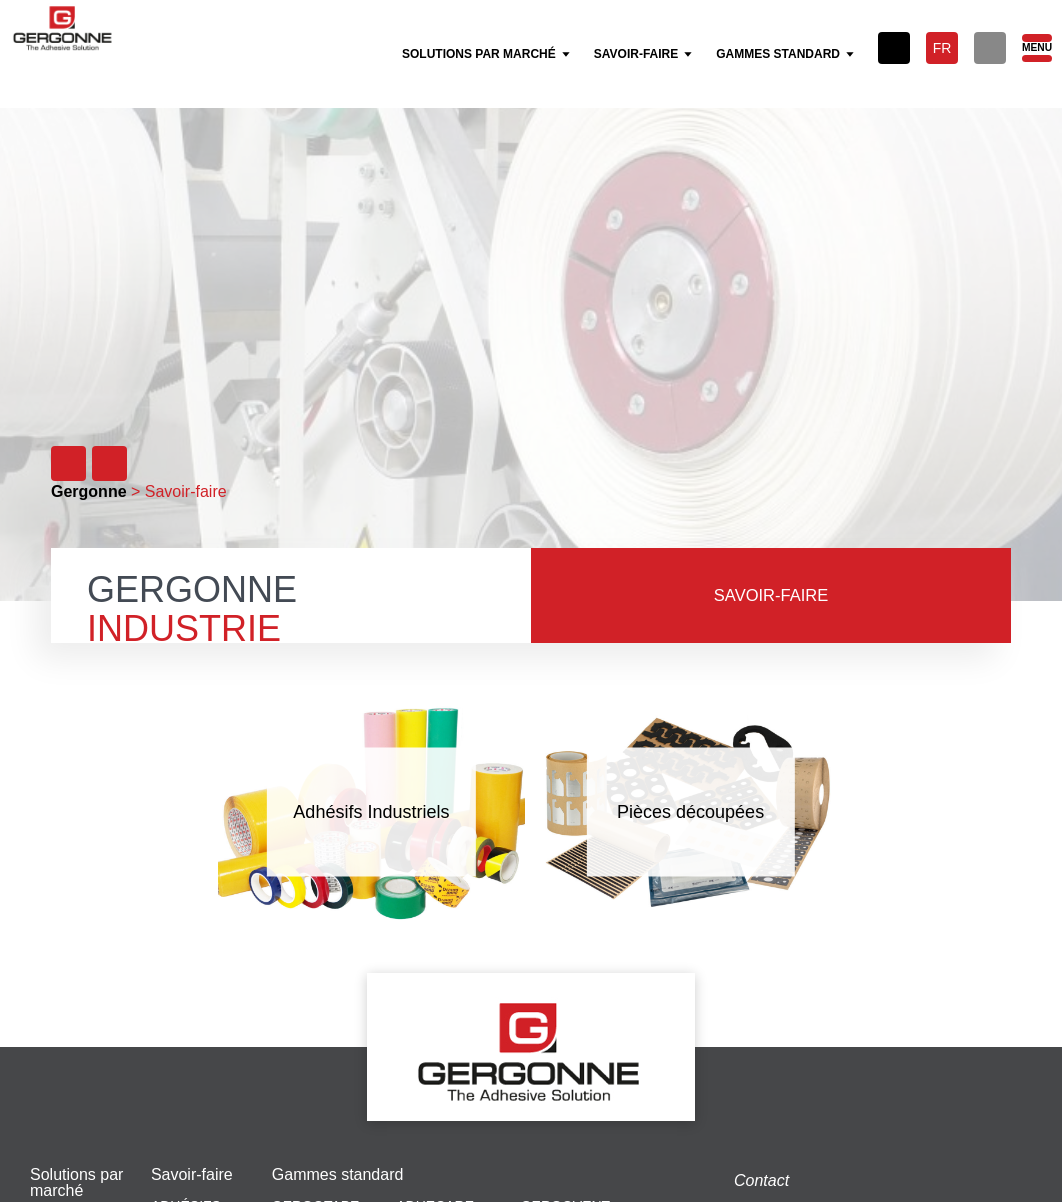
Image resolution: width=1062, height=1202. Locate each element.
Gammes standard (338, 1175)
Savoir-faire (192, 1175)
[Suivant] (109, 463)
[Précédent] (68, 463)
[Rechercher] (990, 48)
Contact (761, 1180)
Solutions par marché (76, 1183)
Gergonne (89, 491)
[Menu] (1036, 48)
